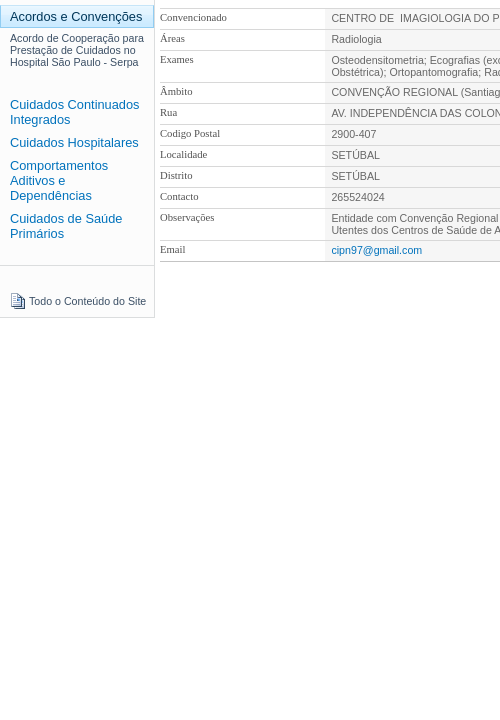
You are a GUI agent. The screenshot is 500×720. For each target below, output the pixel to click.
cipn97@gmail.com (376, 250)
